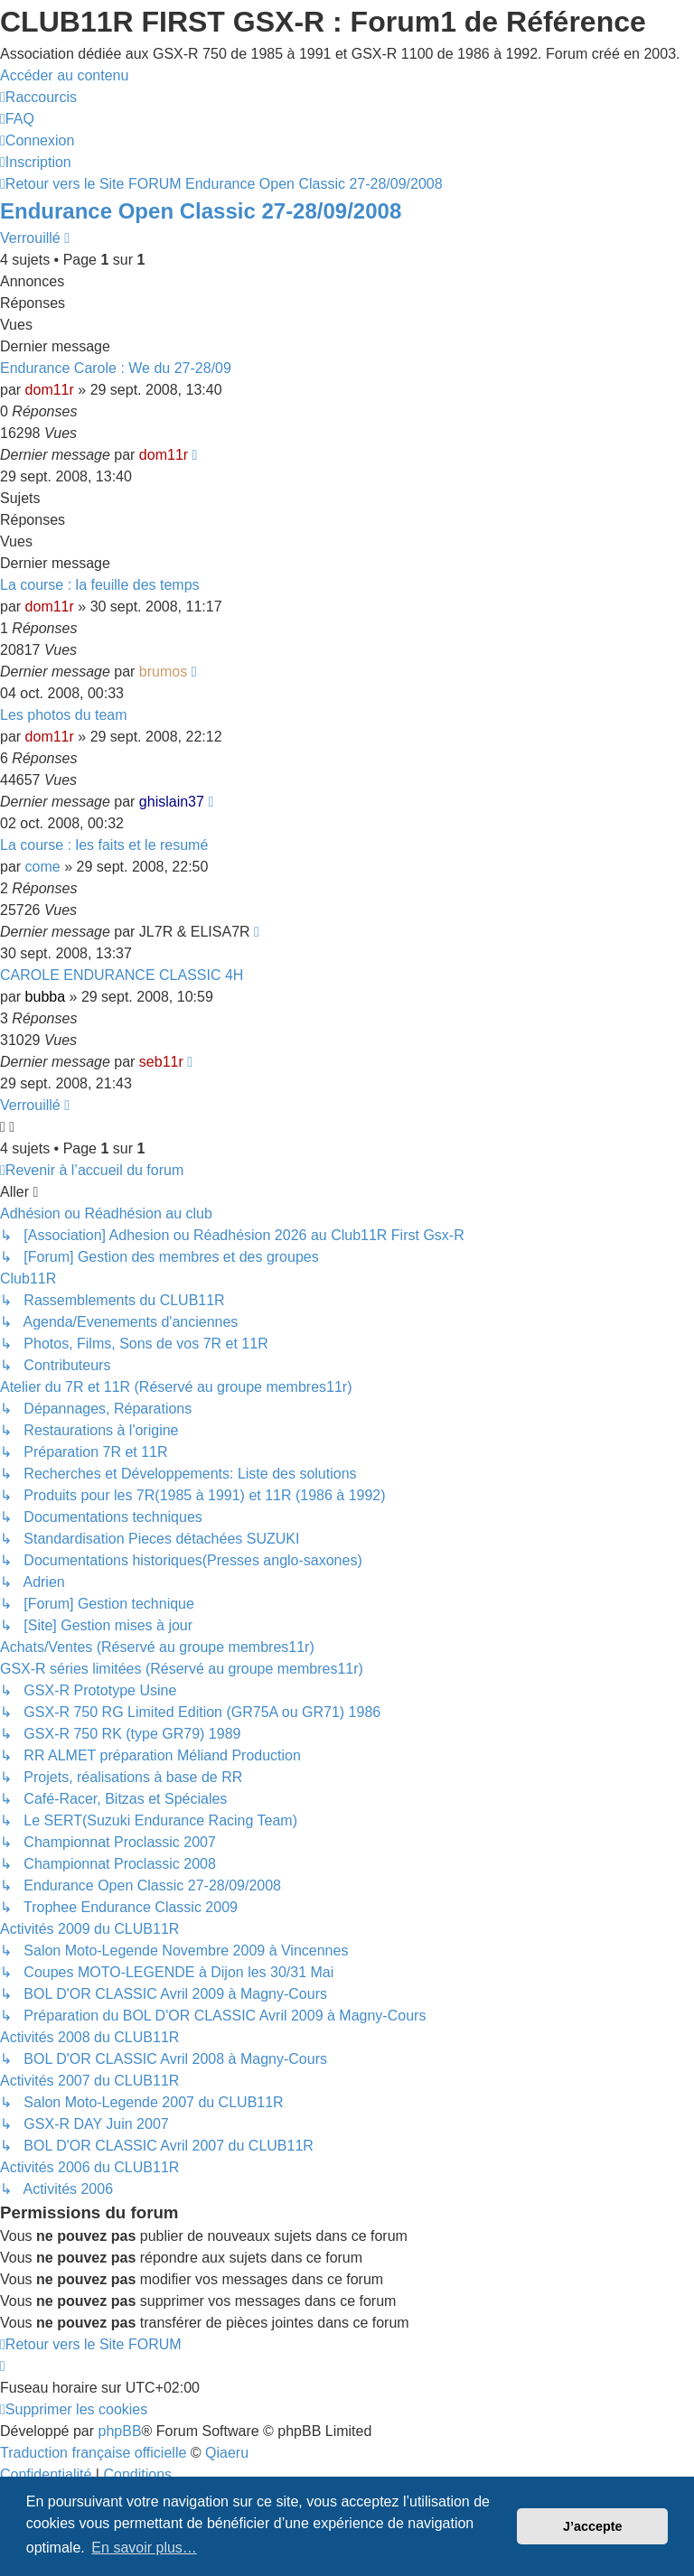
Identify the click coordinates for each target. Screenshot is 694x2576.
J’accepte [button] (593, 2526)
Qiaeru (227, 2452)
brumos (163, 671)
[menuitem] (17, 118)
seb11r (161, 1061)
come (43, 866)
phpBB (120, 2431)
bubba (45, 996)
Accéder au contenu (64, 75)
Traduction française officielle (93, 2452)
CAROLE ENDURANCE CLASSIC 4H (121, 975)
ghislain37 (171, 801)
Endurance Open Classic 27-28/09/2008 (200, 211)
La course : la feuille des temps (100, 585)
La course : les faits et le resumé (104, 845)
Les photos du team (63, 715)
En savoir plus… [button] (144, 2547)
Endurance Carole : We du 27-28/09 (115, 368)
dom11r (49, 389)
